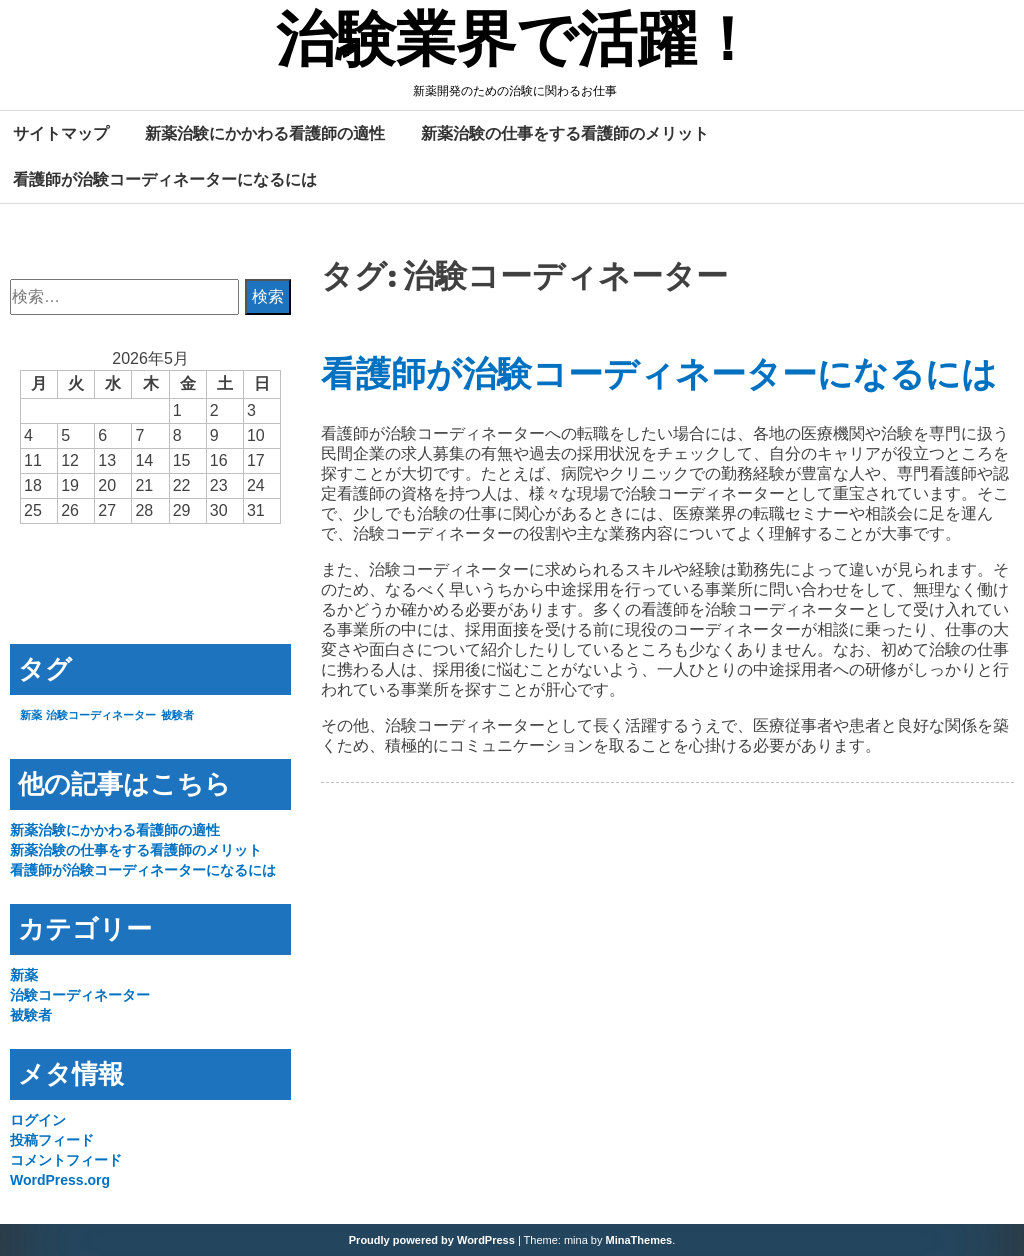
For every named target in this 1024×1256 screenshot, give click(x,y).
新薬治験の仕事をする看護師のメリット (565, 133)
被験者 (31, 1015)
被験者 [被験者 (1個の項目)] (177, 715)
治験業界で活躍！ (516, 43)
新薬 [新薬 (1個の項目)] (31, 715)
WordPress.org (60, 1180)
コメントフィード (66, 1160)
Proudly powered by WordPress (432, 1240)
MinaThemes (639, 1240)
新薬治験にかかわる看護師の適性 (265, 133)
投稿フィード (52, 1140)
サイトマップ (61, 133)
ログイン (38, 1120)
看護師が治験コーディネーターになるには (165, 179)
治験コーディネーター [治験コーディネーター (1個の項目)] (101, 715)
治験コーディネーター (80, 995)
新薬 (24, 975)
